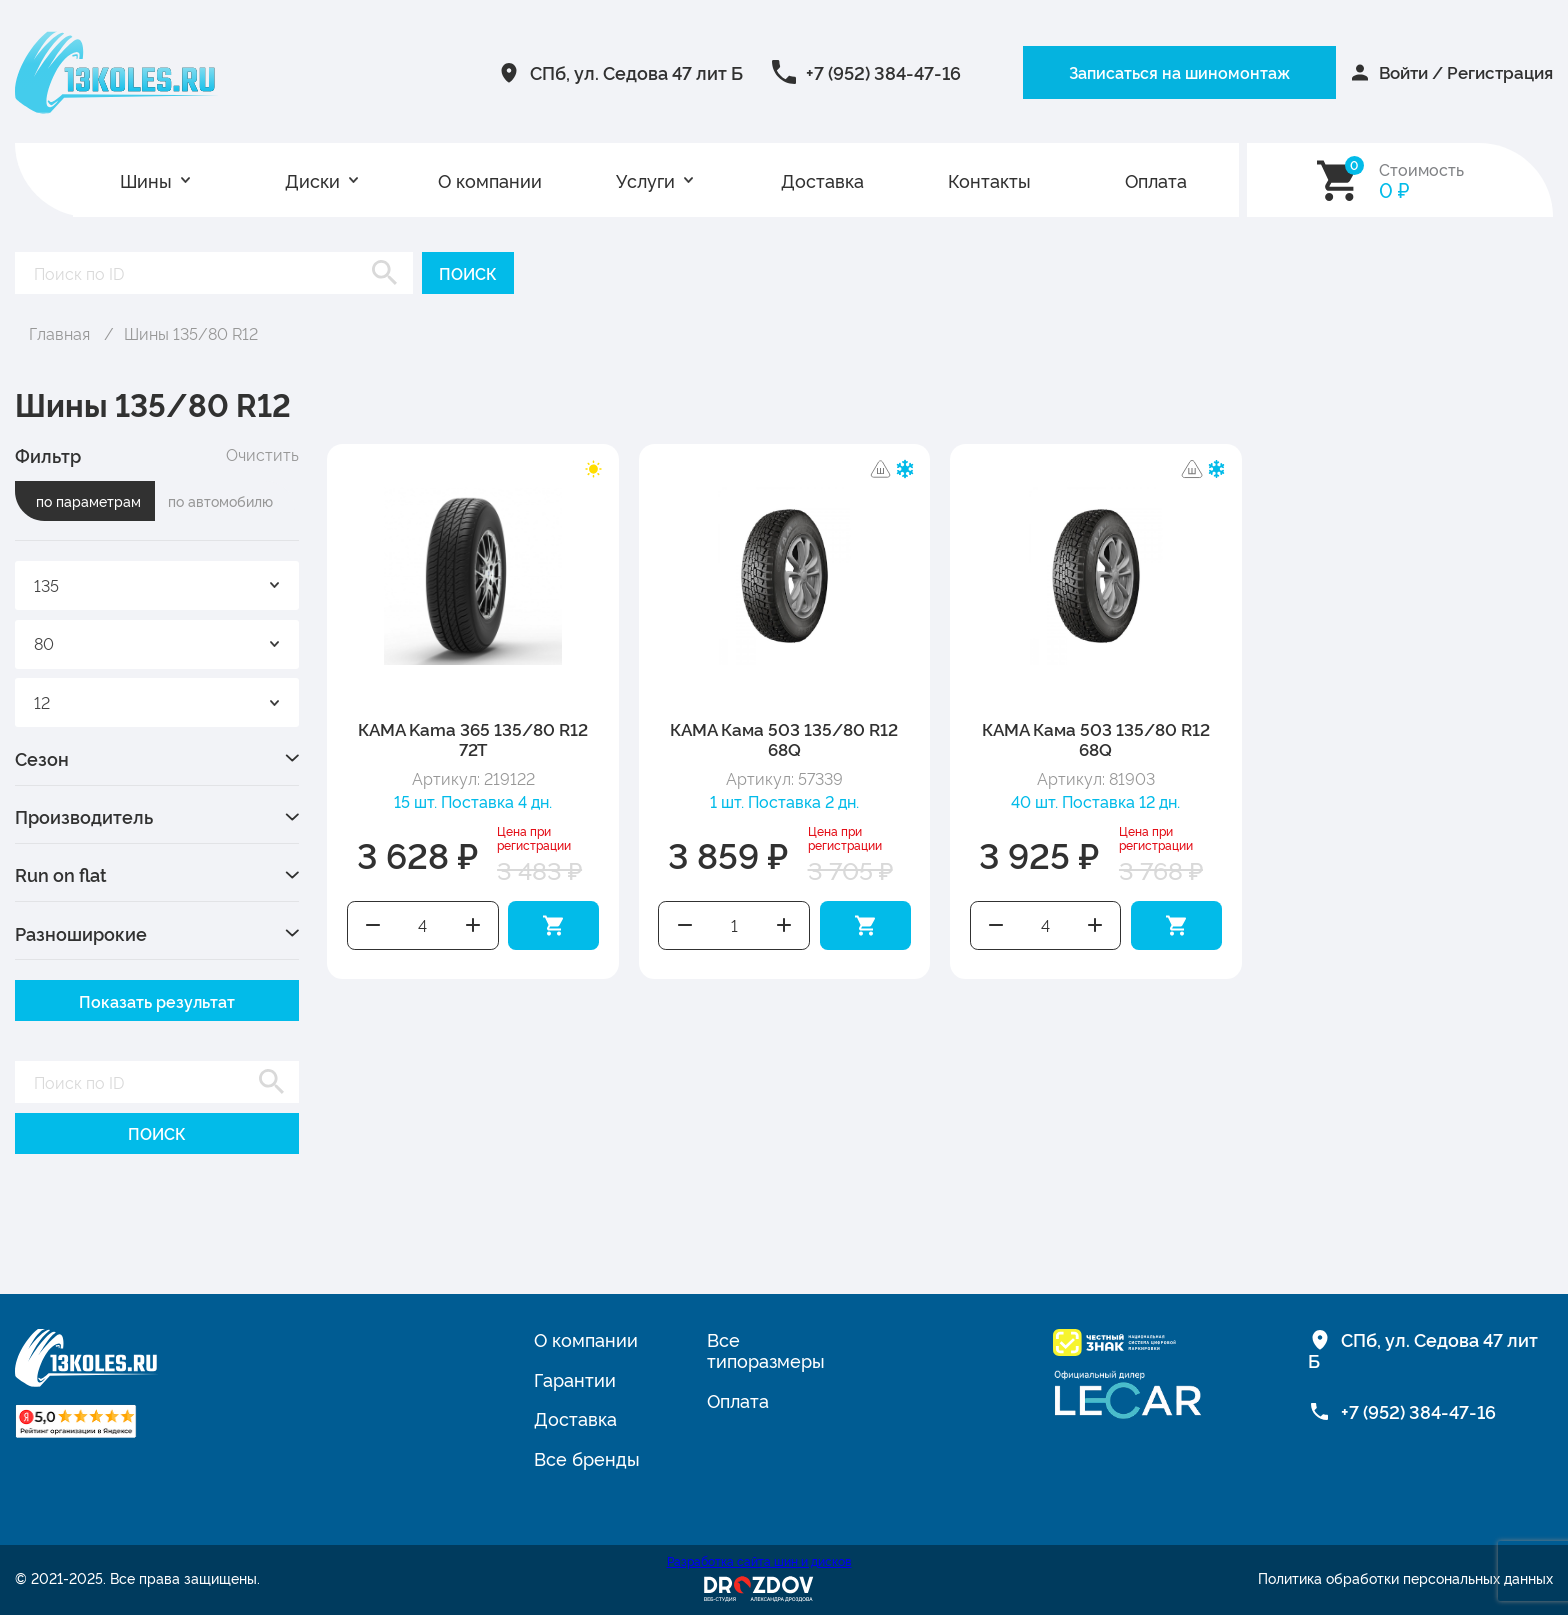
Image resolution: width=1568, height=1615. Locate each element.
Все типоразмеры (766, 1349)
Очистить (262, 455)
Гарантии (575, 1379)
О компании (490, 180)
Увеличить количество (472, 925)
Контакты (989, 180)
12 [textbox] (42, 702)
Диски (312, 180)
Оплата (1156, 180)
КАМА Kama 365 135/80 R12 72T (473, 738)
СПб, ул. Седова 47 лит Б (591, 72)
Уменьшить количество (373, 925)
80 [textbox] (44, 643)
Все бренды (587, 1458)
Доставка (822, 180)
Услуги (645, 180)
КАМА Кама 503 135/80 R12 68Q (784, 738)
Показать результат (157, 1001)
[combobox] (157, 585)
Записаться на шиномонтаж (1136, 72)
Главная (59, 333)
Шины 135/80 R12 (191, 333)
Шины (146, 180)
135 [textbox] (46, 585)
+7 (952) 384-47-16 (838, 72)
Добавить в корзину (553, 925)
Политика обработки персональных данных (1405, 1578)
